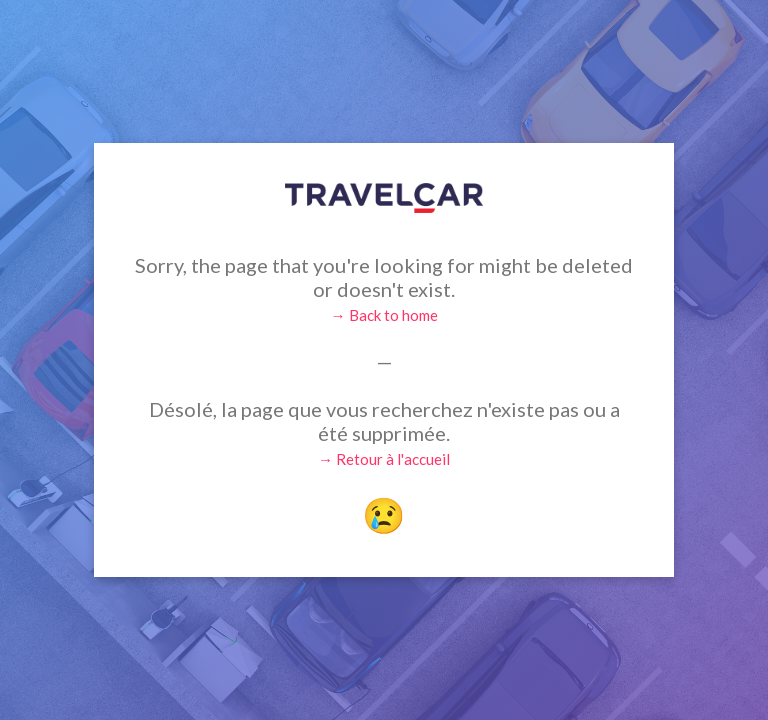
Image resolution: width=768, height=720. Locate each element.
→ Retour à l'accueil (384, 459)
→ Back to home (384, 315)
